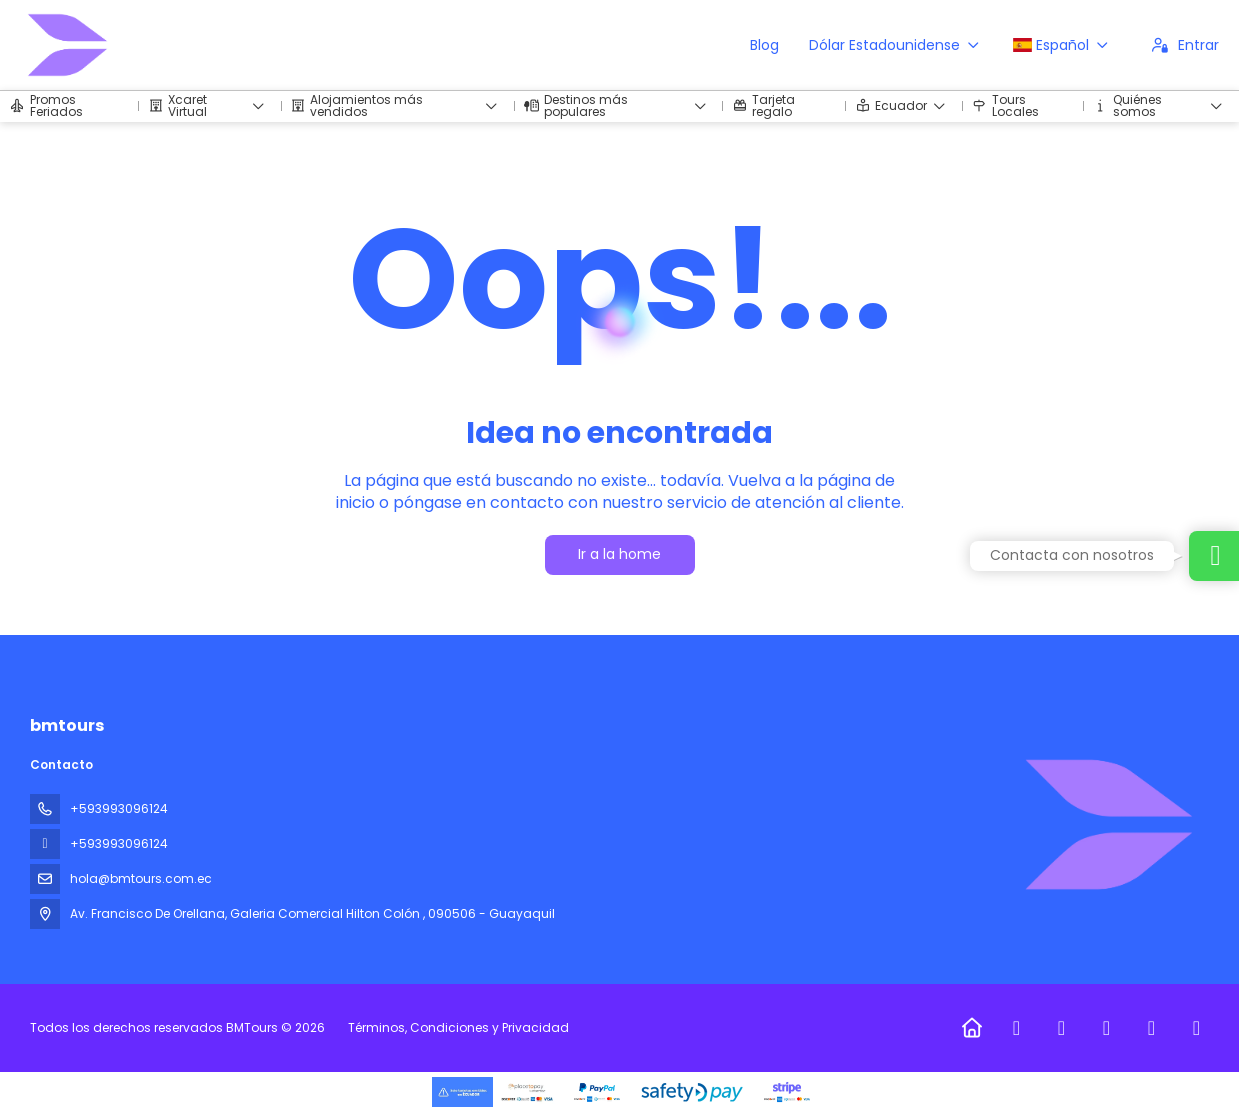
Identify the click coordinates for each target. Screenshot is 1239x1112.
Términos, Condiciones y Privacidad (458, 1027)
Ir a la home (619, 554)
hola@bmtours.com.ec (141, 878)
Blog (764, 45)
